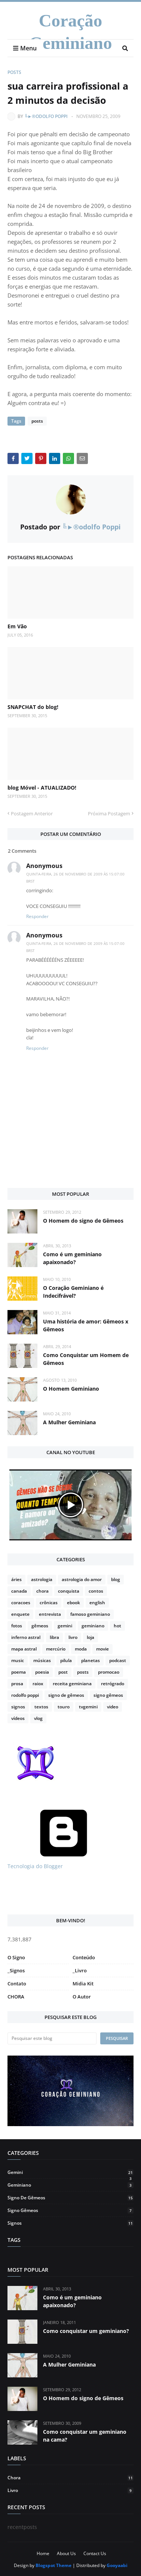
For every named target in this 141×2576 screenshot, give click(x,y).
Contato (16, 1983)
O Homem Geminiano (71, 1388)
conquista (68, 1591)
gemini (65, 1626)
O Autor (82, 1996)
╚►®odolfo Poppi (46, 116)
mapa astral (24, 1649)
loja (90, 1637)
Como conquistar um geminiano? (86, 2330)
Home (43, 2553)
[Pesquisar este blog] (51, 2038)
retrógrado (112, 1683)
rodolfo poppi (25, 1695)
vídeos (18, 1718)
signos (18, 1707)
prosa (17, 1683)
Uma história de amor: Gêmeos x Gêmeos (85, 1325)
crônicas (49, 1602)
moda (81, 1649)
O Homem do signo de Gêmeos (83, 1220)
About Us (66, 2553)
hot (117, 1626)
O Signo (16, 1957)
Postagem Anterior (32, 813)
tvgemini (88, 1707)
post (63, 1672)
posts (14, 72)
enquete (20, 1614)
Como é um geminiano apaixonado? (72, 1258)
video (112, 1707)
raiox (38, 1683)
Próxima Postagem (109, 813)
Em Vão (17, 626)
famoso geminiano (90, 1614)
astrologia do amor (82, 1579)
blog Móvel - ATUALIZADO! (41, 787)
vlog (38, 1718)
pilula (66, 1660)
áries (16, 1579)
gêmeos (39, 1626)
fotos (16, 1626)
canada (19, 1591)
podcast (117, 1660)
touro (64, 1707)
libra (54, 1637)
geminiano (93, 1626)
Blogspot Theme (53, 2565)
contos (96, 1591)
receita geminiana (72, 1683)
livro (72, 1637)
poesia (42, 1672)
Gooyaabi (117, 2565)
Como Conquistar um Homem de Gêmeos (86, 1358)
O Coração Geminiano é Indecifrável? (73, 1291)
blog (115, 1579)
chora (42, 1591)
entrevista (50, 1614)
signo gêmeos (108, 1695)
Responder (37, 916)
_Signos (16, 1970)
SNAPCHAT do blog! (32, 706)
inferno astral (25, 1637)
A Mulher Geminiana (69, 1422)
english (97, 1602)
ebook (73, 1602)
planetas (90, 1660)
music (17, 1660)
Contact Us (94, 2553)
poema (18, 1672)
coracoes (20, 1602)
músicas (42, 1660)
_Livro (80, 1970)
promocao (108, 1672)
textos (41, 1707)
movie (102, 1649)
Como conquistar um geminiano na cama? (84, 2435)
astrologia (41, 1579)
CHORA (15, 1996)
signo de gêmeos (66, 1695)
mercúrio (55, 1649)
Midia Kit (83, 1983)
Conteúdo (84, 1957)
